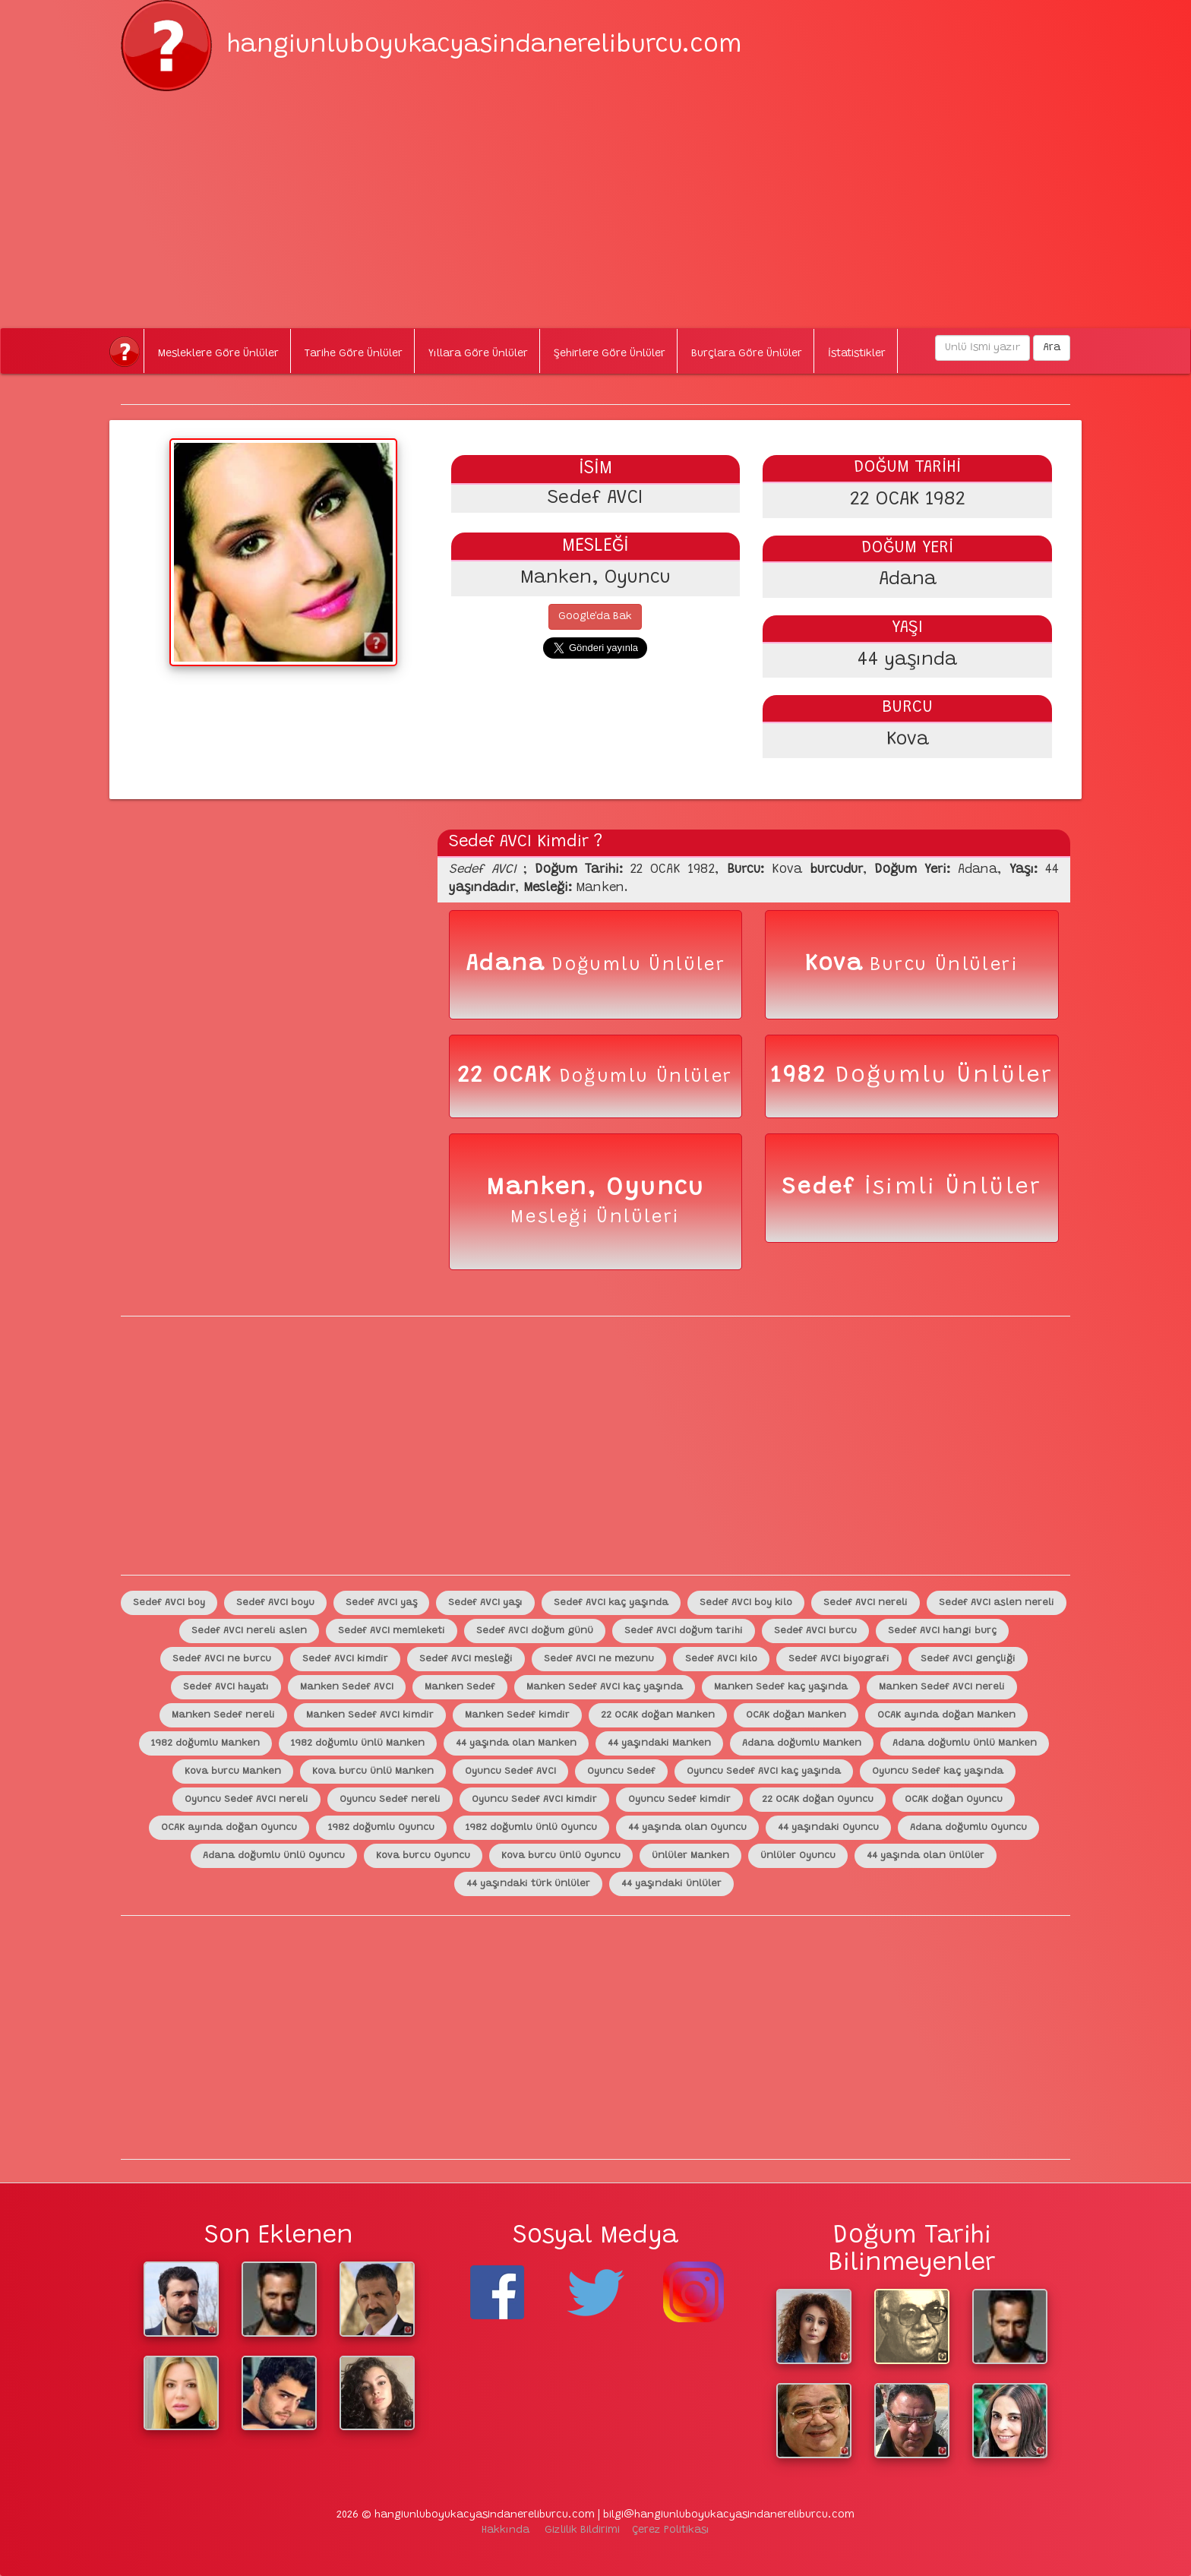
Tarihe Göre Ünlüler (354, 354)
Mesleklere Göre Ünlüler (218, 354)
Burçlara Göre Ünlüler (746, 354)
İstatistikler (857, 354)
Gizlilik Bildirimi (582, 2530)
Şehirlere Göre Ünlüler (609, 354)
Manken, (546, 1188)
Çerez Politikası (670, 2530)
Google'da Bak (595, 617)
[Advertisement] (595, 197)
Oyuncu (655, 1188)
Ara (1051, 348)
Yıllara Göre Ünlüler (478, 354)
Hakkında (505, 2530)
